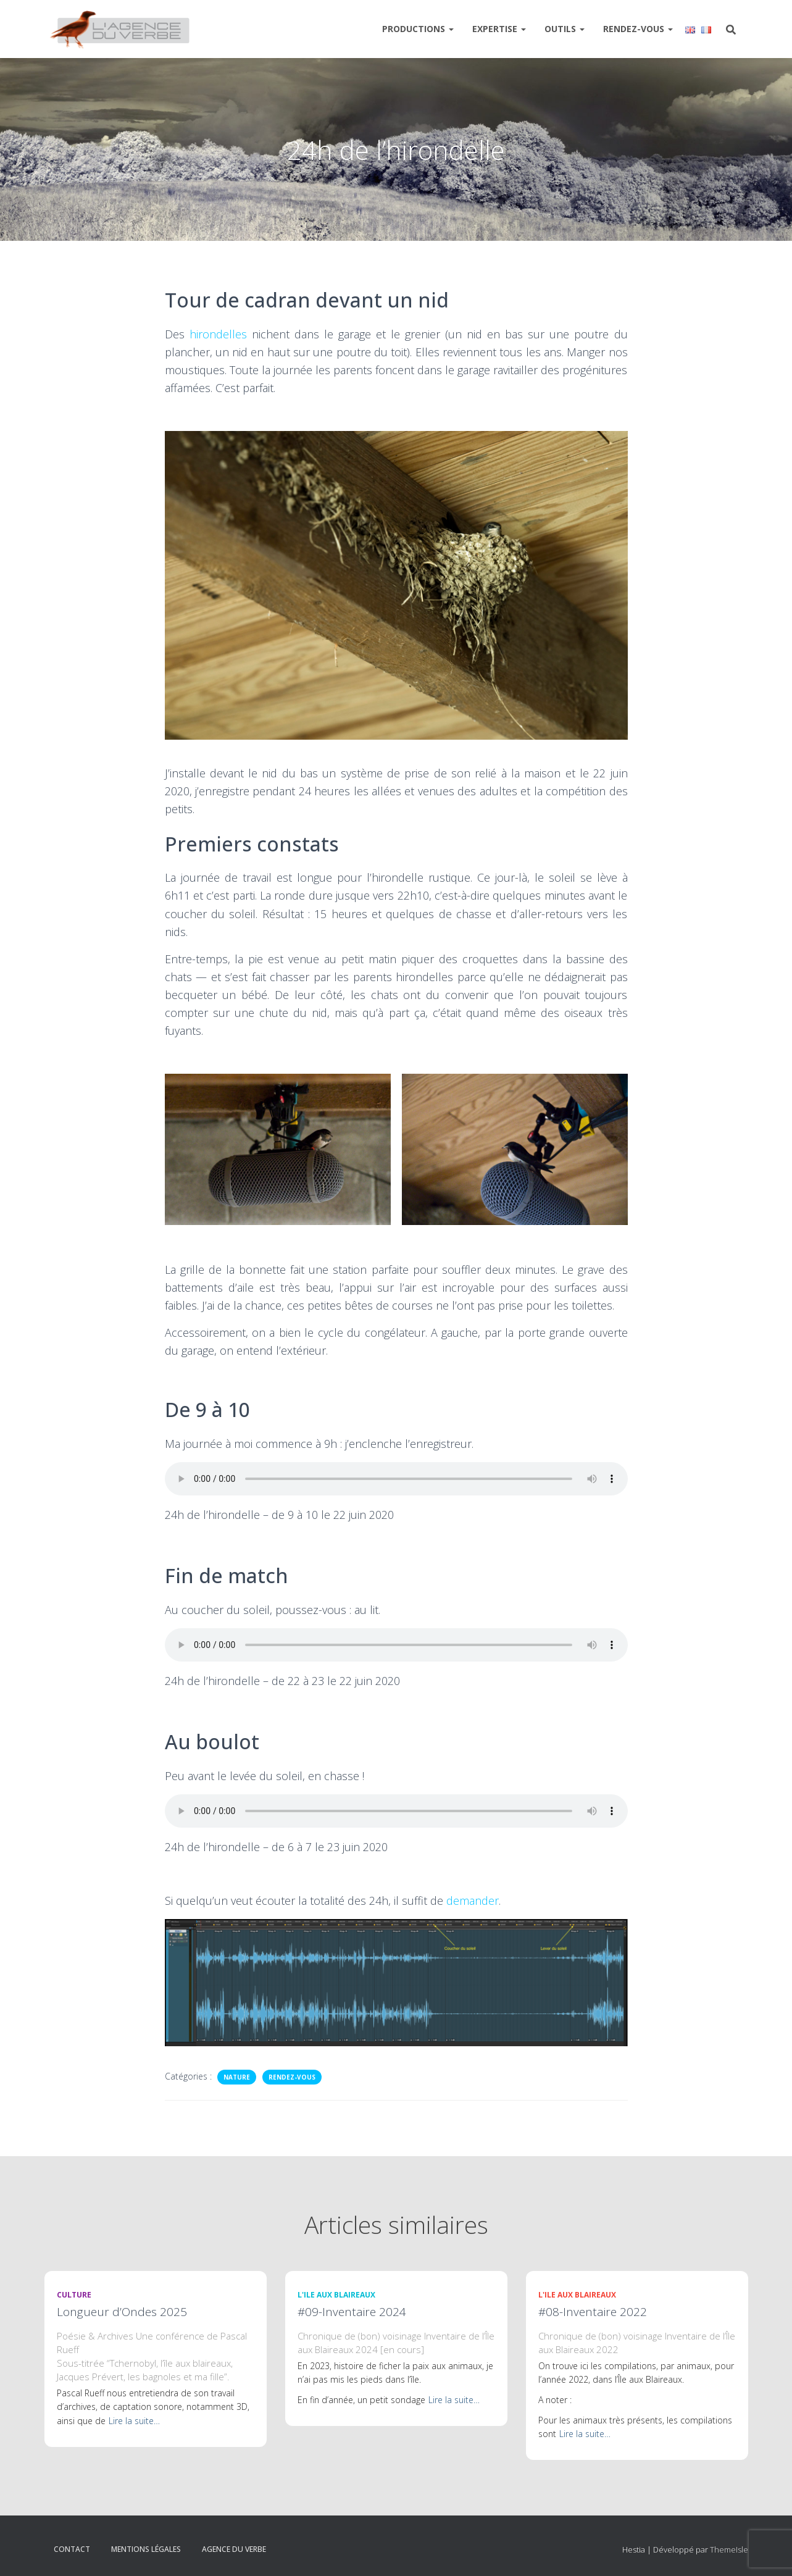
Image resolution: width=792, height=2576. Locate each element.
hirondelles (218, 334)
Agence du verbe (234, 2549)
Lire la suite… (134, 2421)
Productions (418, 29)
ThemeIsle (729, 2549)
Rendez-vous (638, 29)
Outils (564, 29)
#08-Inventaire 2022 (592, 2312)
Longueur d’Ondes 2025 (122, 2312)
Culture (74, 2295)
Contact (72, 2549)
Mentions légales (146, 2549)
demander (472, 1900)
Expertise (499, 29)
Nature (236, 2077)
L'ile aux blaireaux (336, 2295)
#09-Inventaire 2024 (352, 2312)
